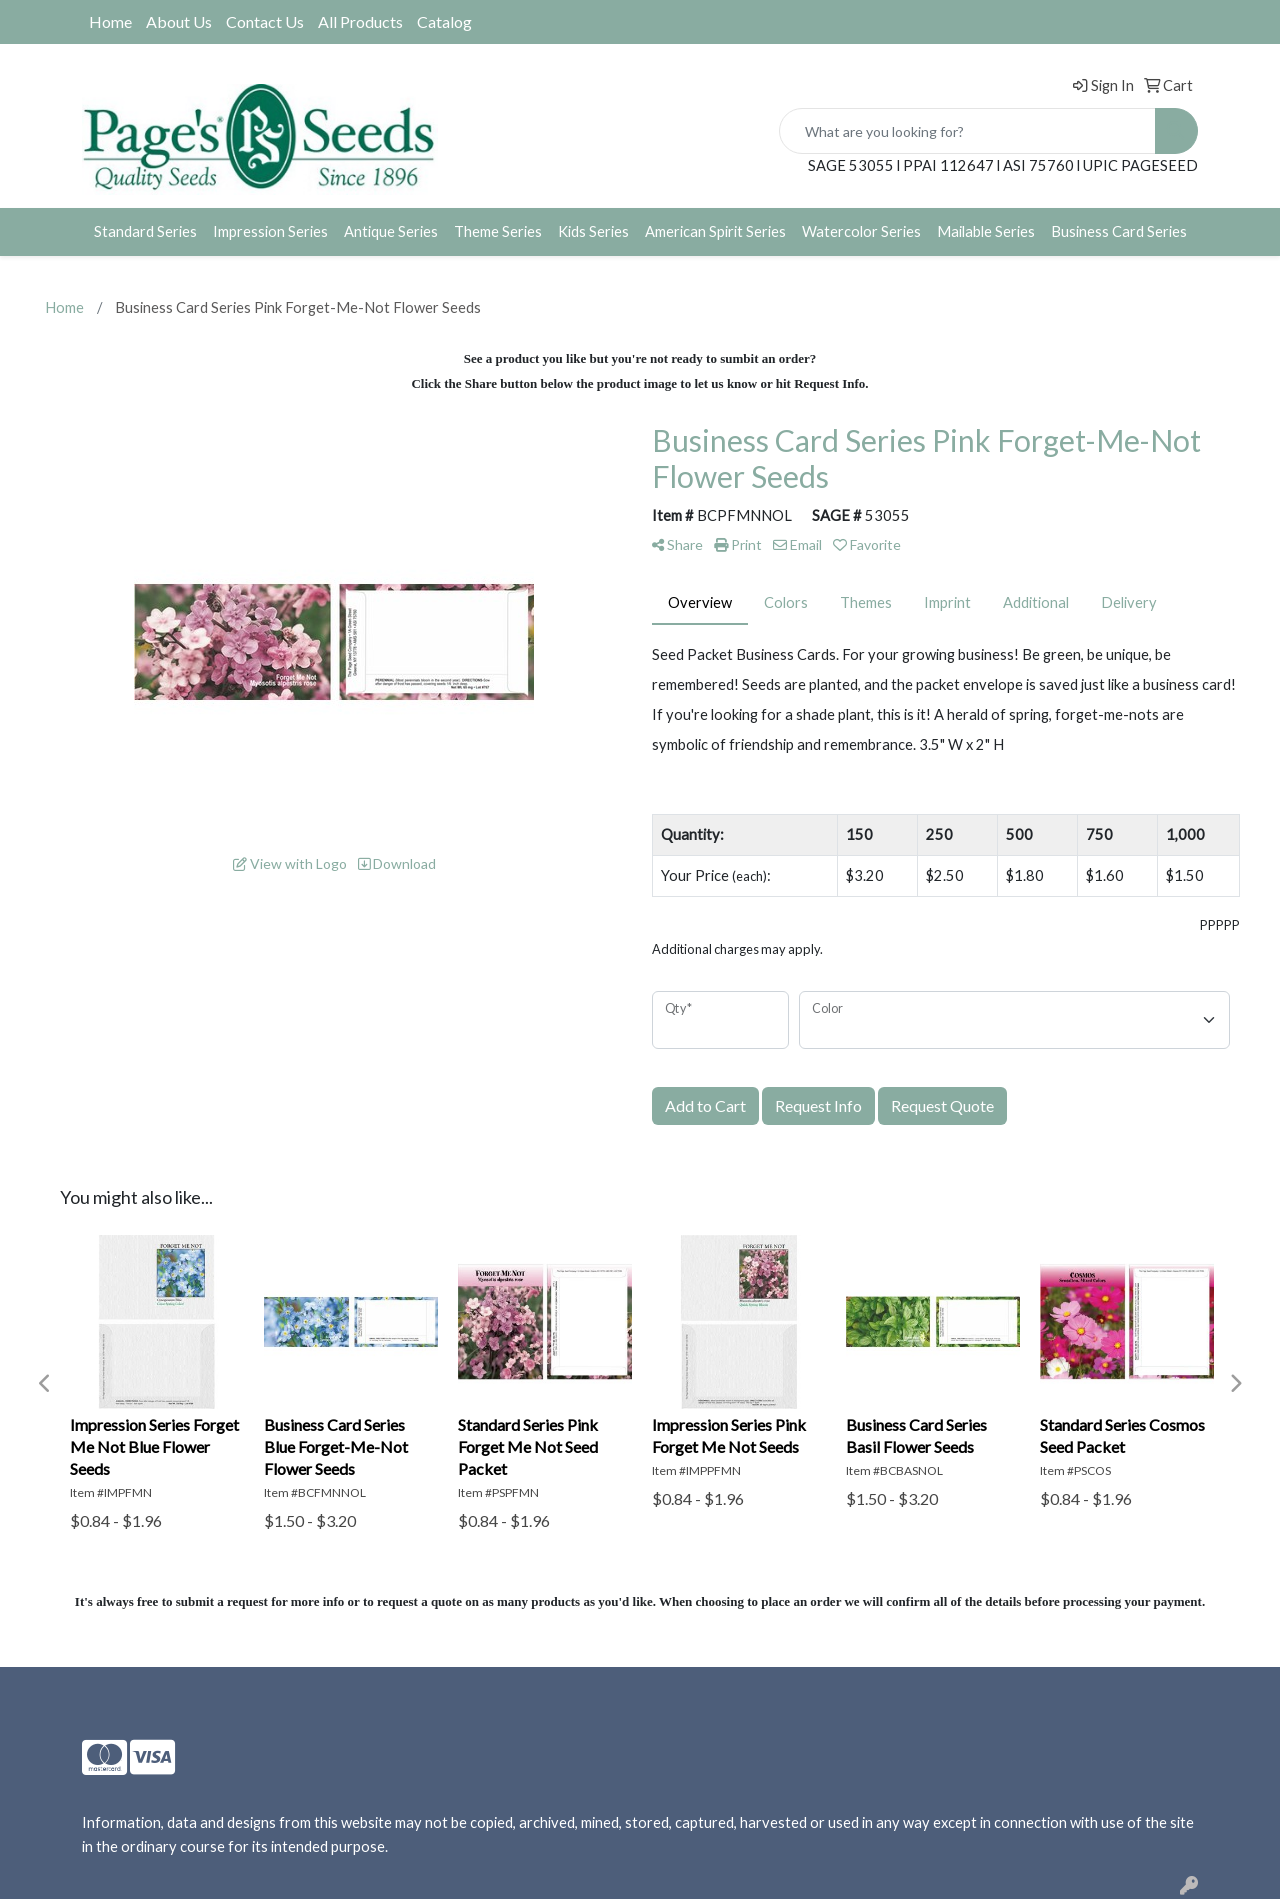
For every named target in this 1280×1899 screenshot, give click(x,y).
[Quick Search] (967, 131)
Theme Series (498, 231)
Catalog (444, 21)
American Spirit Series (715, 231)
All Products (360, 21)
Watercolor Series (861, 231)
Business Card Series (1119, 231)
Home (110, 21)
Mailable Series (986, 231)
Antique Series (391, 231)
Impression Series (270, 231)
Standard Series (145, 231)
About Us (179, 21)
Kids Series (593, 231)
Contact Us (265, 21)
